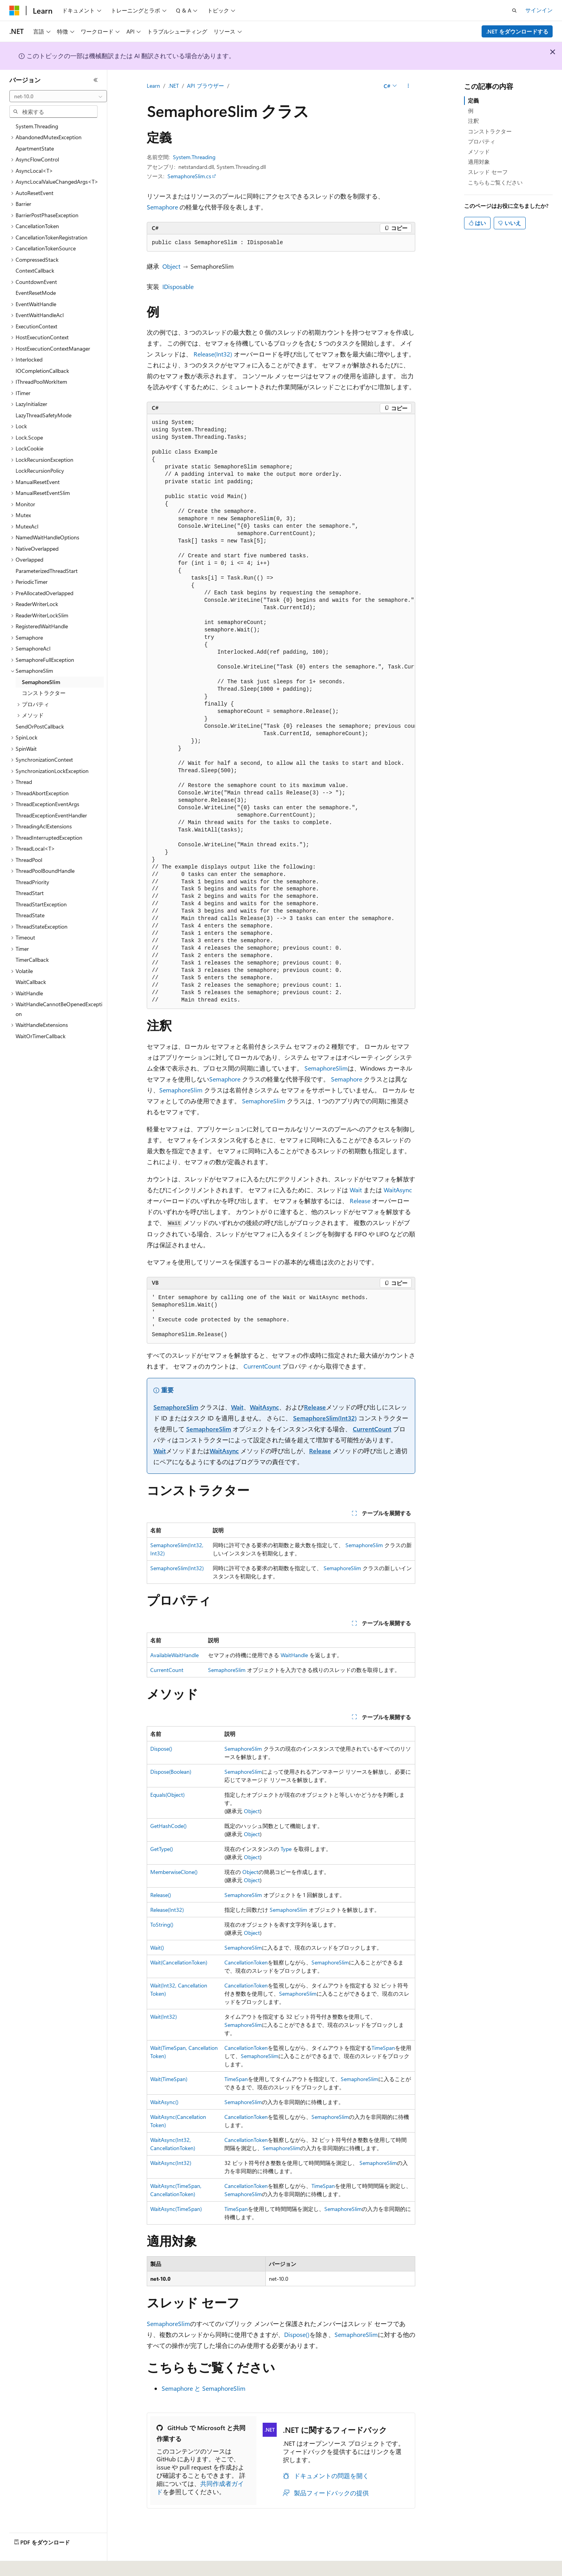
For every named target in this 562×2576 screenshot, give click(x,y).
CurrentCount (262, 1366)
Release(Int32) (213, 354)
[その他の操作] (408, 86)
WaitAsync (398, 1190)
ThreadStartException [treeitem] (41, 904)
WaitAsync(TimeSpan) (176, 2209)
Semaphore (162, 207)
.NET (173, 85)
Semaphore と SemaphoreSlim (203, 2388)
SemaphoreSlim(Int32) (325, 1418)
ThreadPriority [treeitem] (32, 882)
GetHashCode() (168, 1826)
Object (171, 266)
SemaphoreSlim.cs (189, 176)
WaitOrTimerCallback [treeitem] (41, 1036)
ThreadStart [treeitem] (30, 893)
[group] (281, 711)
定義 (473, 100)
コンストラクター (490, 131)
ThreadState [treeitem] (30, 915)
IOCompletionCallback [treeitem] (42, 370)
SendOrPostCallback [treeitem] (40, 726)
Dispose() (161, 1748)
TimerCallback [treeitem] (32, 959)
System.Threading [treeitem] (37, 126)
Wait (356, 1190)
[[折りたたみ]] (95, 80)
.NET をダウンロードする (517, 31)
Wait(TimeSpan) (168, 2079)
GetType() (161, 1849)
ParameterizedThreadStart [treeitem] (47, 570)
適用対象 (479, 161)
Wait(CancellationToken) (178, 1962)
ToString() (161, 1924)
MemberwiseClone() (173, 1872)
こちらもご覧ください (495, 182)
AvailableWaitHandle (174, 1655)
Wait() (157, 1947)
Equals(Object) (167, 1794)
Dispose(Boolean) (170, 1771)
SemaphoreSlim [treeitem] (41, 682)
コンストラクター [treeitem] (44, 693)
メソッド (479, 151)
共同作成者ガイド (200, 2487)
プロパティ (481, 141)
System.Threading (194, 157)
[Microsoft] (14, 10)
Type (286, 1849)
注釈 (473, 120)
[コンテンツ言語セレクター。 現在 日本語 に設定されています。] (25, 2564)
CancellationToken (246, 1962)
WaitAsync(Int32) (170, 2162)
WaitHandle (294, 1655)
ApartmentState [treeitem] (35, 148)
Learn (153, 85)
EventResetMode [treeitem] (36, 292)
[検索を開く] (514, 11)
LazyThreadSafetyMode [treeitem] (43, 415)
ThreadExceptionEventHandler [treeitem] (51, 815)
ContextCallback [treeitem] (35, 270)
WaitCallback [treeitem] (31, 982)
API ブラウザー (205, 85)
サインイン (539, 10)
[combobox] (58, 96)
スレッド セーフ (488, 172)
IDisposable (178, 286)
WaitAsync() (164, 2102)
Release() (160, 1895)
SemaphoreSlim (326, 1068)
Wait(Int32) (163, 2016)
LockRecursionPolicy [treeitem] (40, 470)
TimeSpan (383, 2047)
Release (360, 1201)
